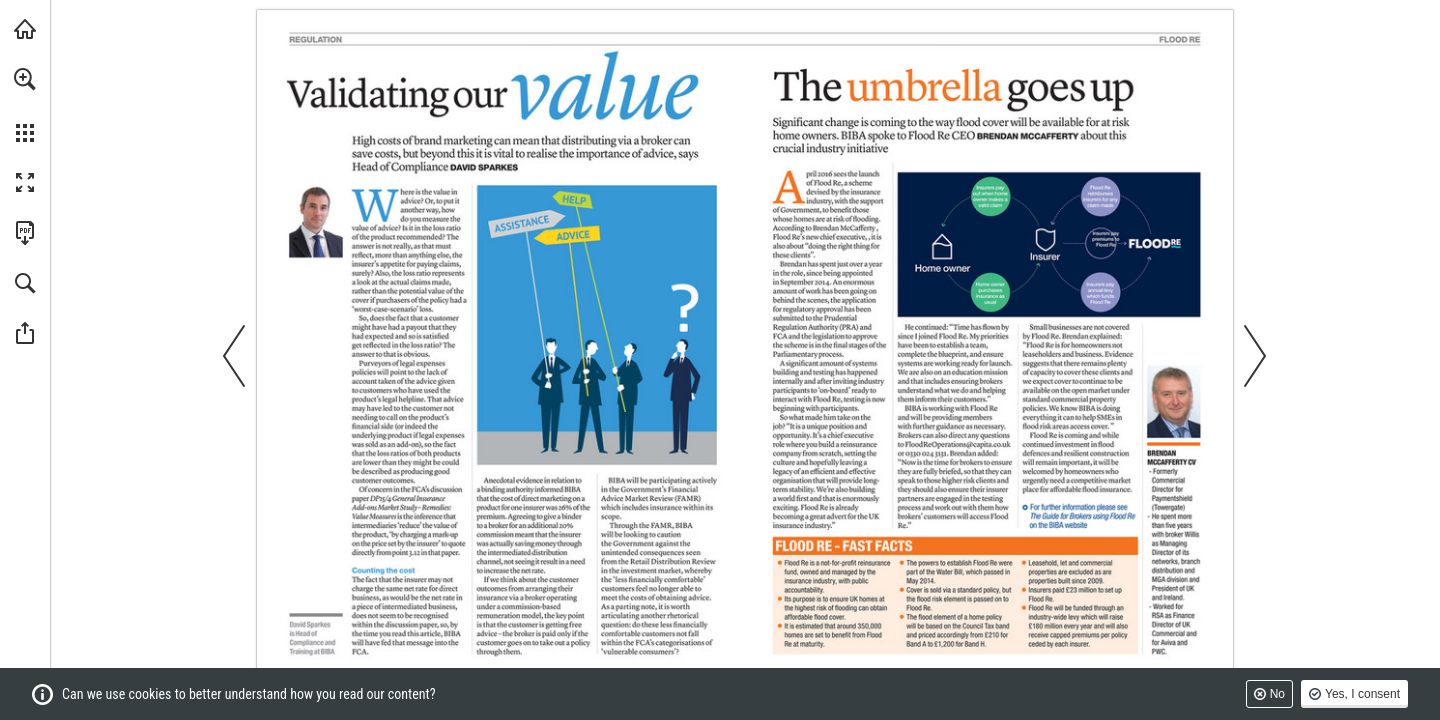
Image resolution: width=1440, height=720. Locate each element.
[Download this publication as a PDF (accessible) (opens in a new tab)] (25, 233)
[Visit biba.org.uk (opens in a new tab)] (25, 29)
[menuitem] (25, 105)
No (1277, 694)
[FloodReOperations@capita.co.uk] (957, 444)
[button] (25, 79)
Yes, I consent (1362, 694)
